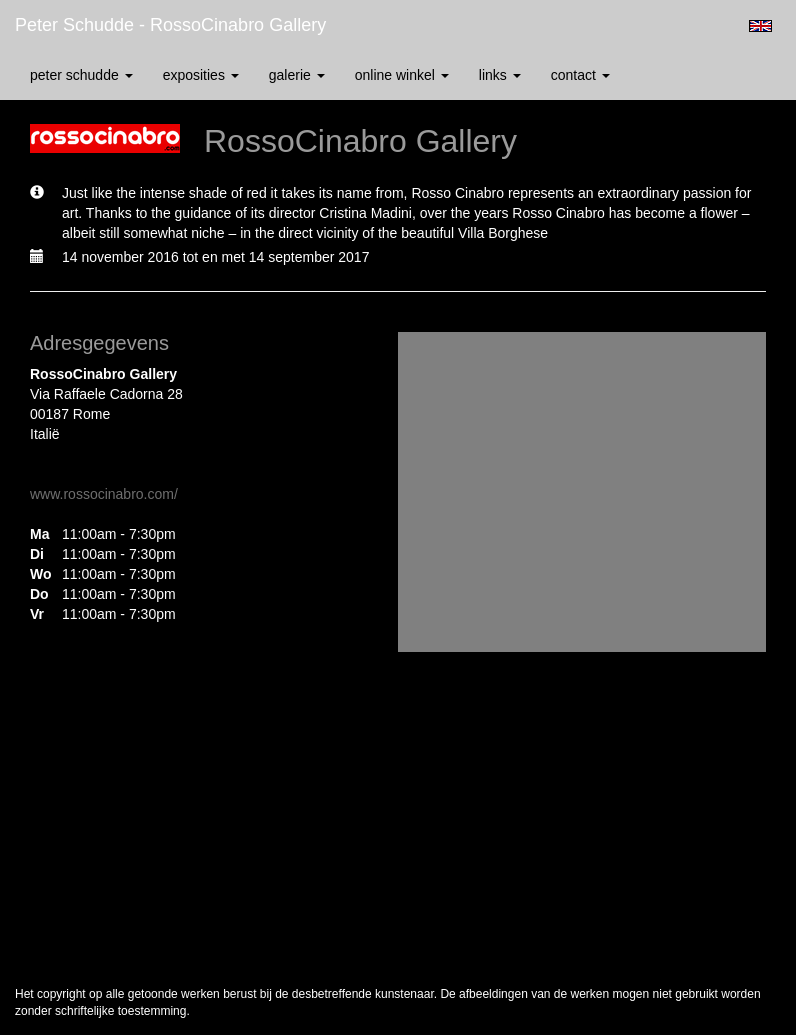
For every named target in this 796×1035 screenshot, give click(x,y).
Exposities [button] (201, 75)
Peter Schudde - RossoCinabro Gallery (170, 25)
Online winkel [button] (402, 75)
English (760, 26)
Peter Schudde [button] (81, 75)
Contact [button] (580, 75)
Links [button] (500, 75)
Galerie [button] (297, 75)
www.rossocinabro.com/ (104, 494)
